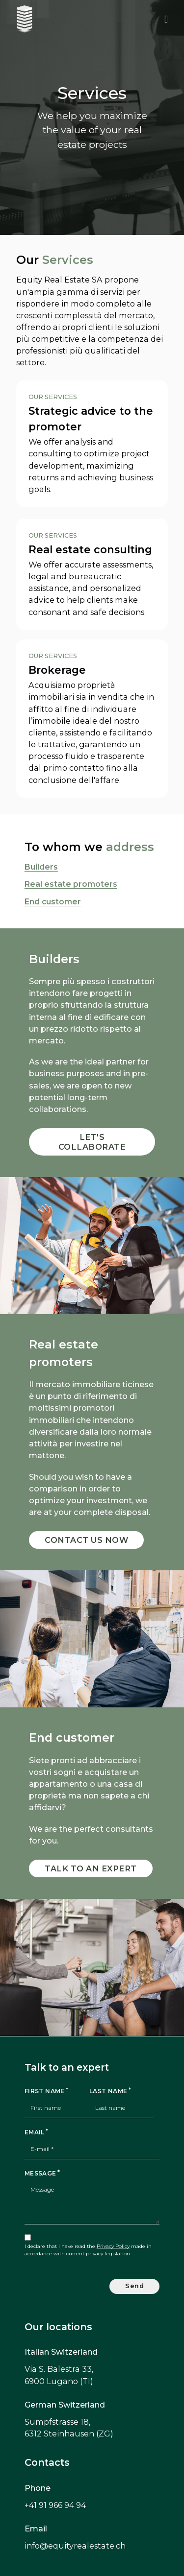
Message (40, 2173)
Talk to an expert (91, 1868)
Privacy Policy (113, 2246)
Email (35, 2132)
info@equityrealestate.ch (75, 2546)
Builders (41, 867)
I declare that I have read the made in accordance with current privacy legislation (88, 2250)
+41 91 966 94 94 (55, 2505)
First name (45, 2091)
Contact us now (86, 1540)
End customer (53, 901)
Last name (108, 2091)
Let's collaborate (92, 1142)
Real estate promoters (71, 884)
